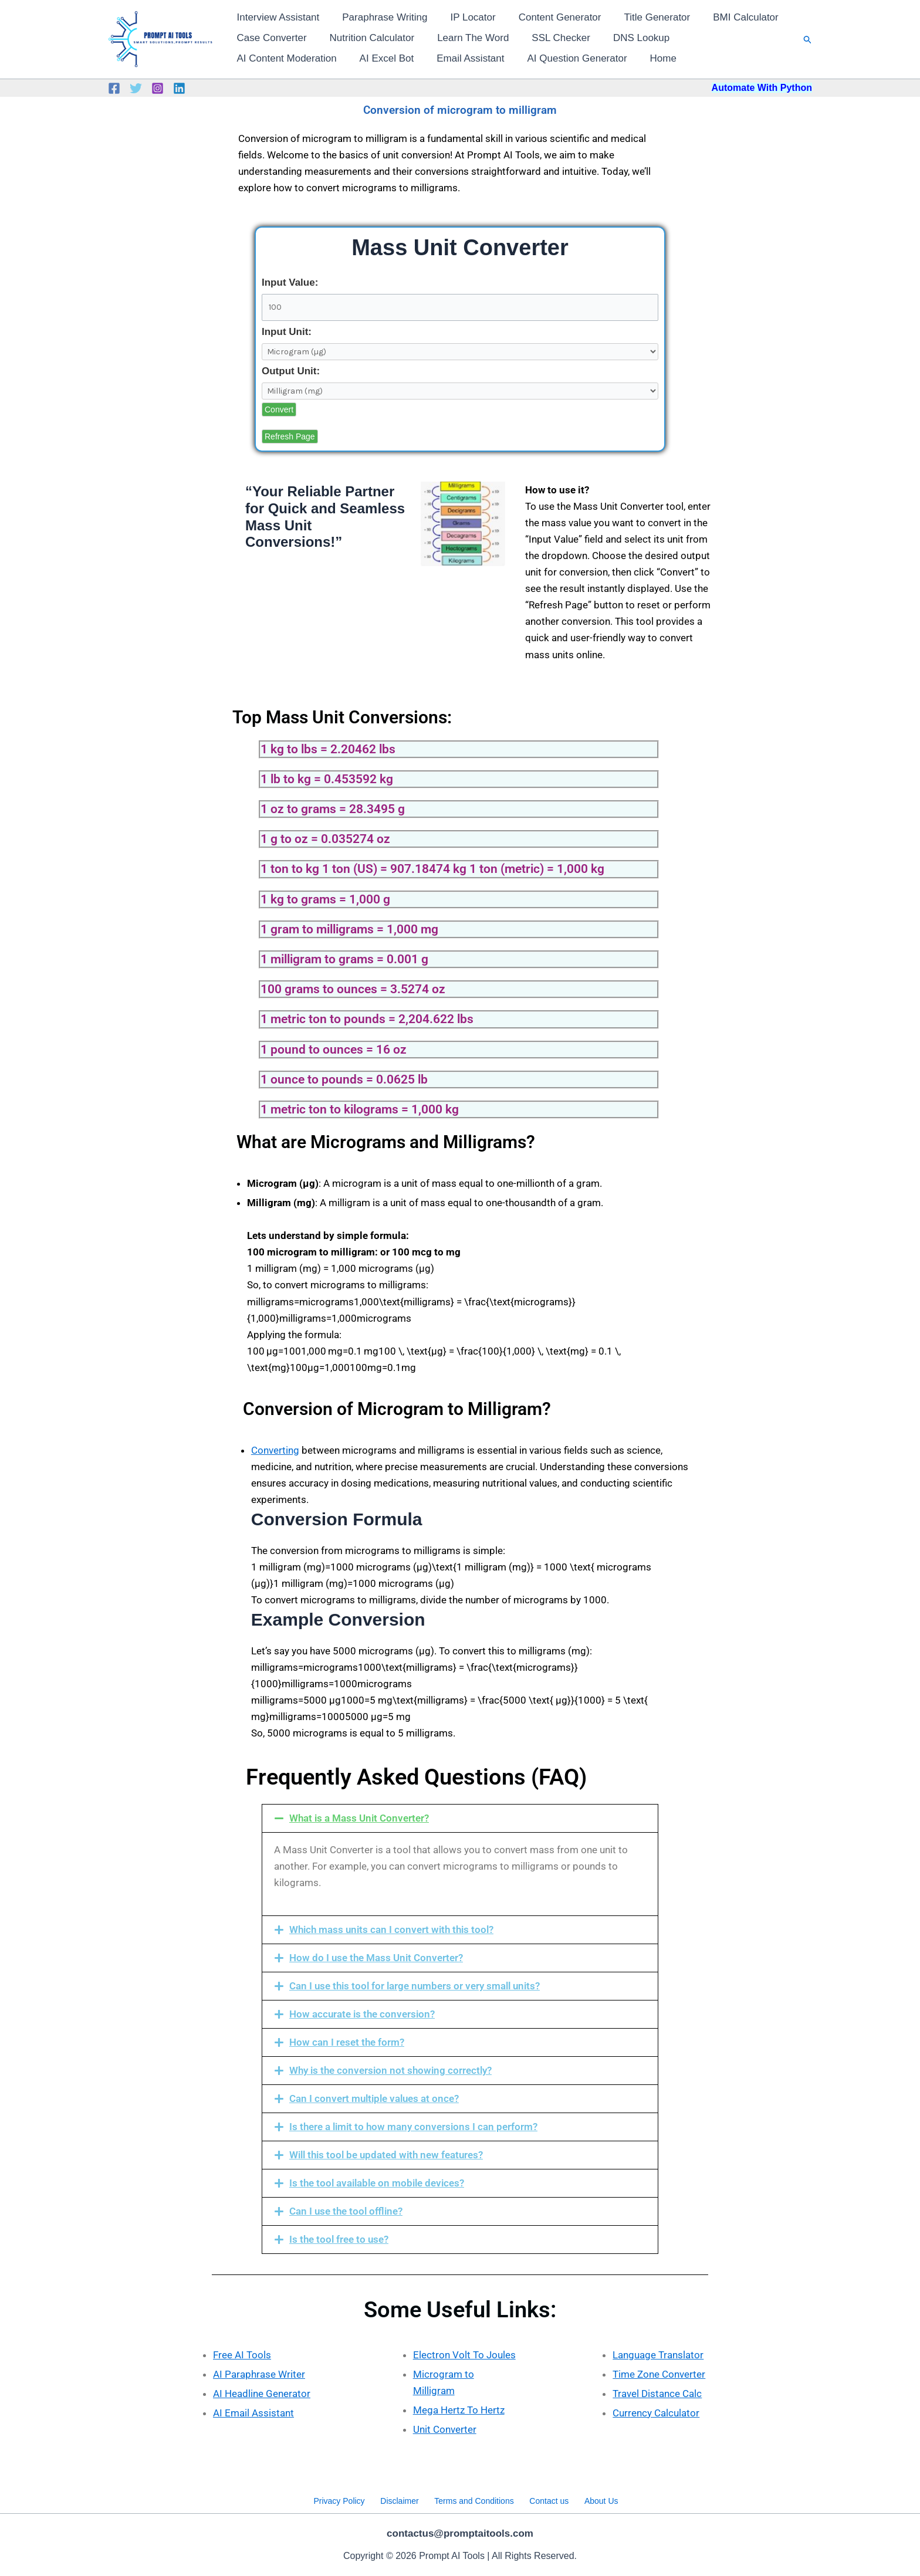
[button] (808, 39)
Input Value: (290, 282)
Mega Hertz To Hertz (459, 2410)
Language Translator (658, 2355)
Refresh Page (290, 436)
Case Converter (270, 37)
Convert (279, 409)
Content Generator (549, 17)
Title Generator (644, 17)
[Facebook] (114, 88)
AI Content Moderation (726, 37)
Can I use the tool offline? (345, 2211)
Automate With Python (762, 88)
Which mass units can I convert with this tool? (391, 1929)
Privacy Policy (347, 2499)
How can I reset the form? (346, 2042)
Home (530, 58)
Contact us (545, 2499)
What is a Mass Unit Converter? (359, 1818)
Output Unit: (291, 371)
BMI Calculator (729, 17)
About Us (594, 2499)
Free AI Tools (242, 2355)
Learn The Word (466, 37)
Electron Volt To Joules (464, 2355)
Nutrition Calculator (367, 37)
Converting (275, 1450)
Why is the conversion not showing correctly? (390, 2070)
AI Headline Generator (261, 2393)
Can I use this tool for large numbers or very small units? (414, 1986)
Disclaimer (403, 2499)
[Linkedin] (179, 88)
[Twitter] (136, 88)
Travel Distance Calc (657, 2393)
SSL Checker (551, 37)
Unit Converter (444, 2429)
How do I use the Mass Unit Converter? (376, 1958)
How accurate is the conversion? (362, 2014)
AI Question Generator (447, 58)
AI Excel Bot (262, 58)
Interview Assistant (276, 17)
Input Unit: (287, 331)
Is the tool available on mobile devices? (376, 2183)
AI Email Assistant (253, 2413)
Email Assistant (343, 58)
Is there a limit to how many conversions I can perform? (413, 2126)
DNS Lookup (628, 37)
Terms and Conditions (473, 2499)
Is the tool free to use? (338, 2239)
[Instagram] (157, 88)
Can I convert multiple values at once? (374, 2098)
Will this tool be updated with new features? (386, 2155)
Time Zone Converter (659, 2374)
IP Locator (465, 17)
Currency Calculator (656, 2413)
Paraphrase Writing (380, 17)
